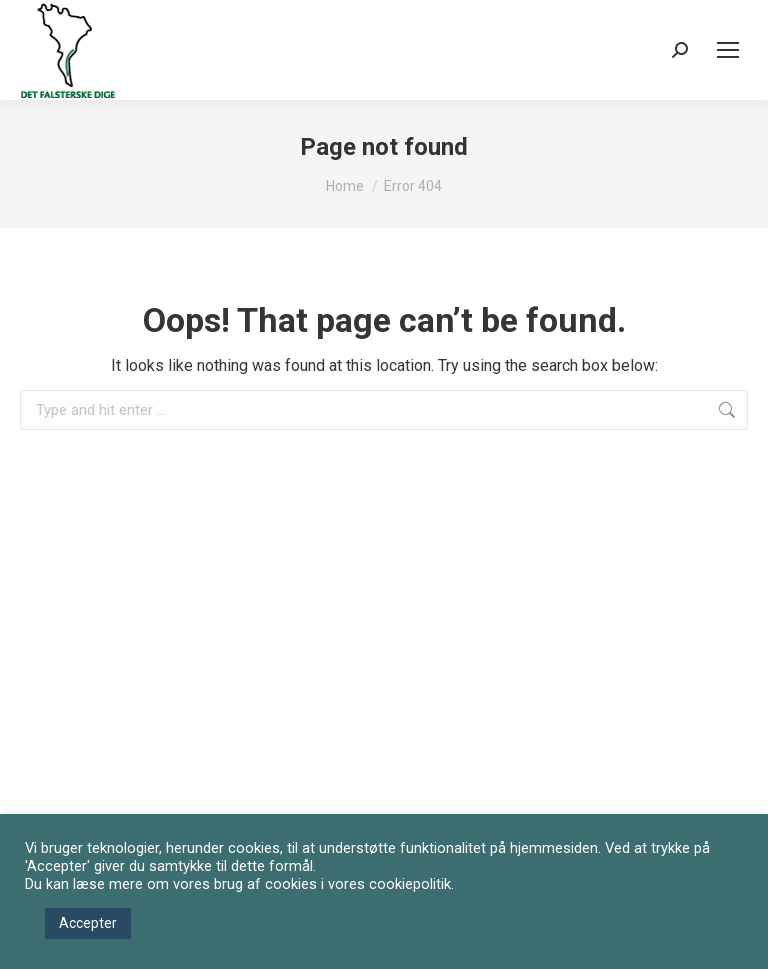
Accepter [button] (88, 923)
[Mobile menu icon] (728, 50)
